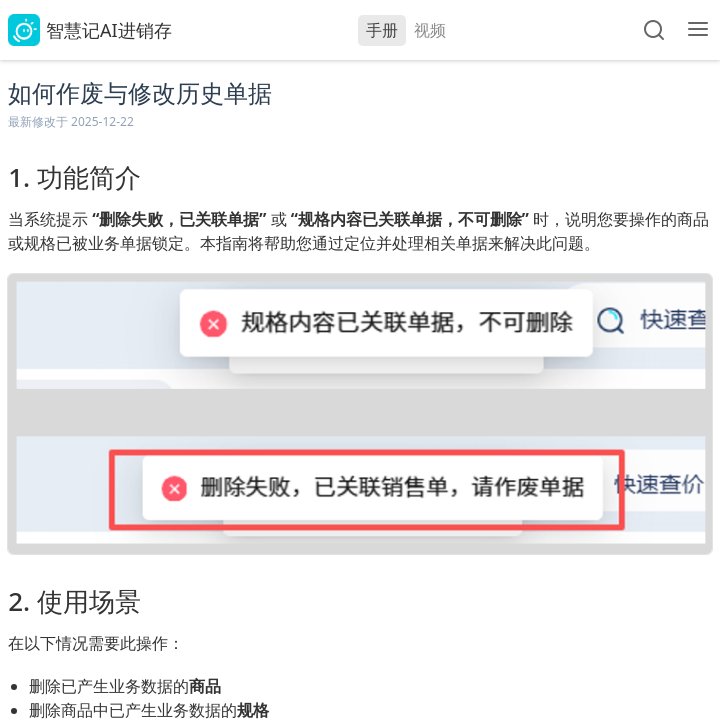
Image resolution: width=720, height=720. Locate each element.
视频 (430, 30)
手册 (382, 30)
